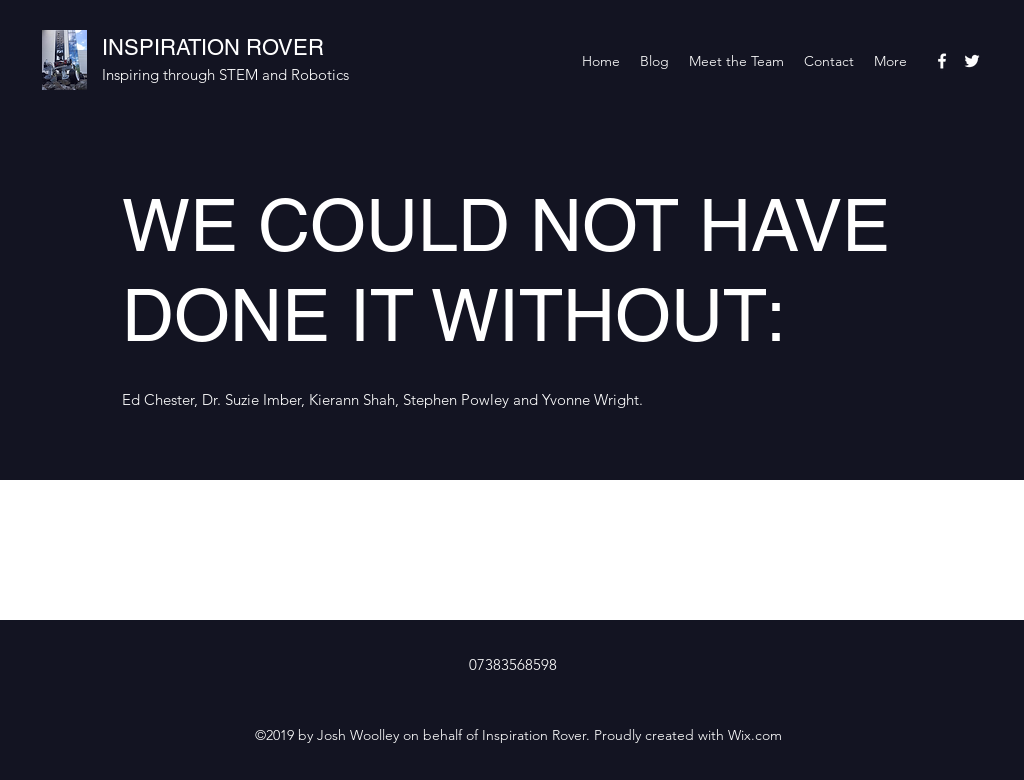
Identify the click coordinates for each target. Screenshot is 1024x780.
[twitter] (972, 61)
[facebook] (942, 61)
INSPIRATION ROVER (213, 47)
